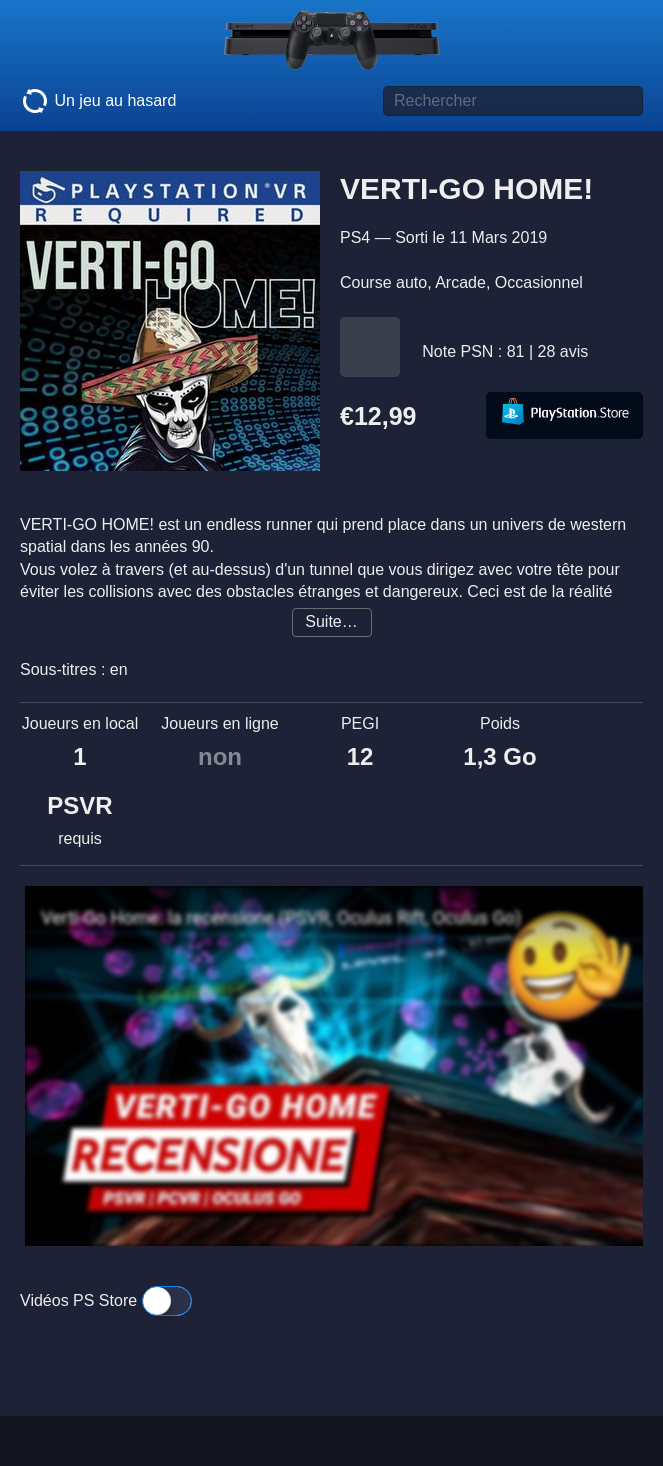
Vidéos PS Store (106, 1300)
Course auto (383, 282)
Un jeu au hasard (98, 101)
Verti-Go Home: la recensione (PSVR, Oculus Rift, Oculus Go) (281, 918)
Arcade (460, 282)
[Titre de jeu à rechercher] (513, 101)
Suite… (331, 621)
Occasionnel (539, 282)
